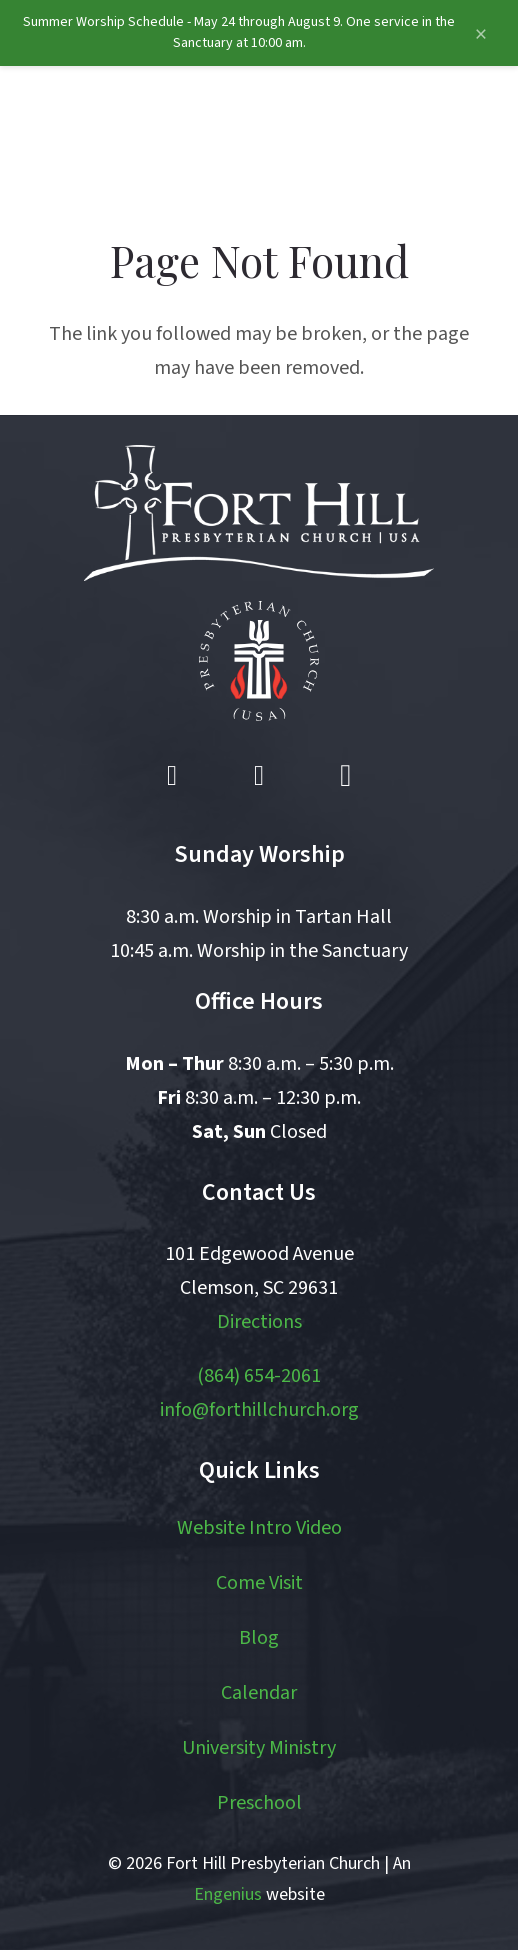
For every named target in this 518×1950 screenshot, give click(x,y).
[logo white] (259, 513)
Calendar (259, 1693)
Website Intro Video (259, 1528)
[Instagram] (346, 776)
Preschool (259, 1803)
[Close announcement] (480, 34)
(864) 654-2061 (259, 1376)
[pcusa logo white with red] (259, 661)
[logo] (123, 136)
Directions (259, 1322)
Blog (259, 1638)
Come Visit (259, 1583)
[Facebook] (172, 776)
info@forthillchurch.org (259, 1410)
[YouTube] (259, 776)
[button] (406, 136)
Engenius (228, 1894)
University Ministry (259, 1748)
